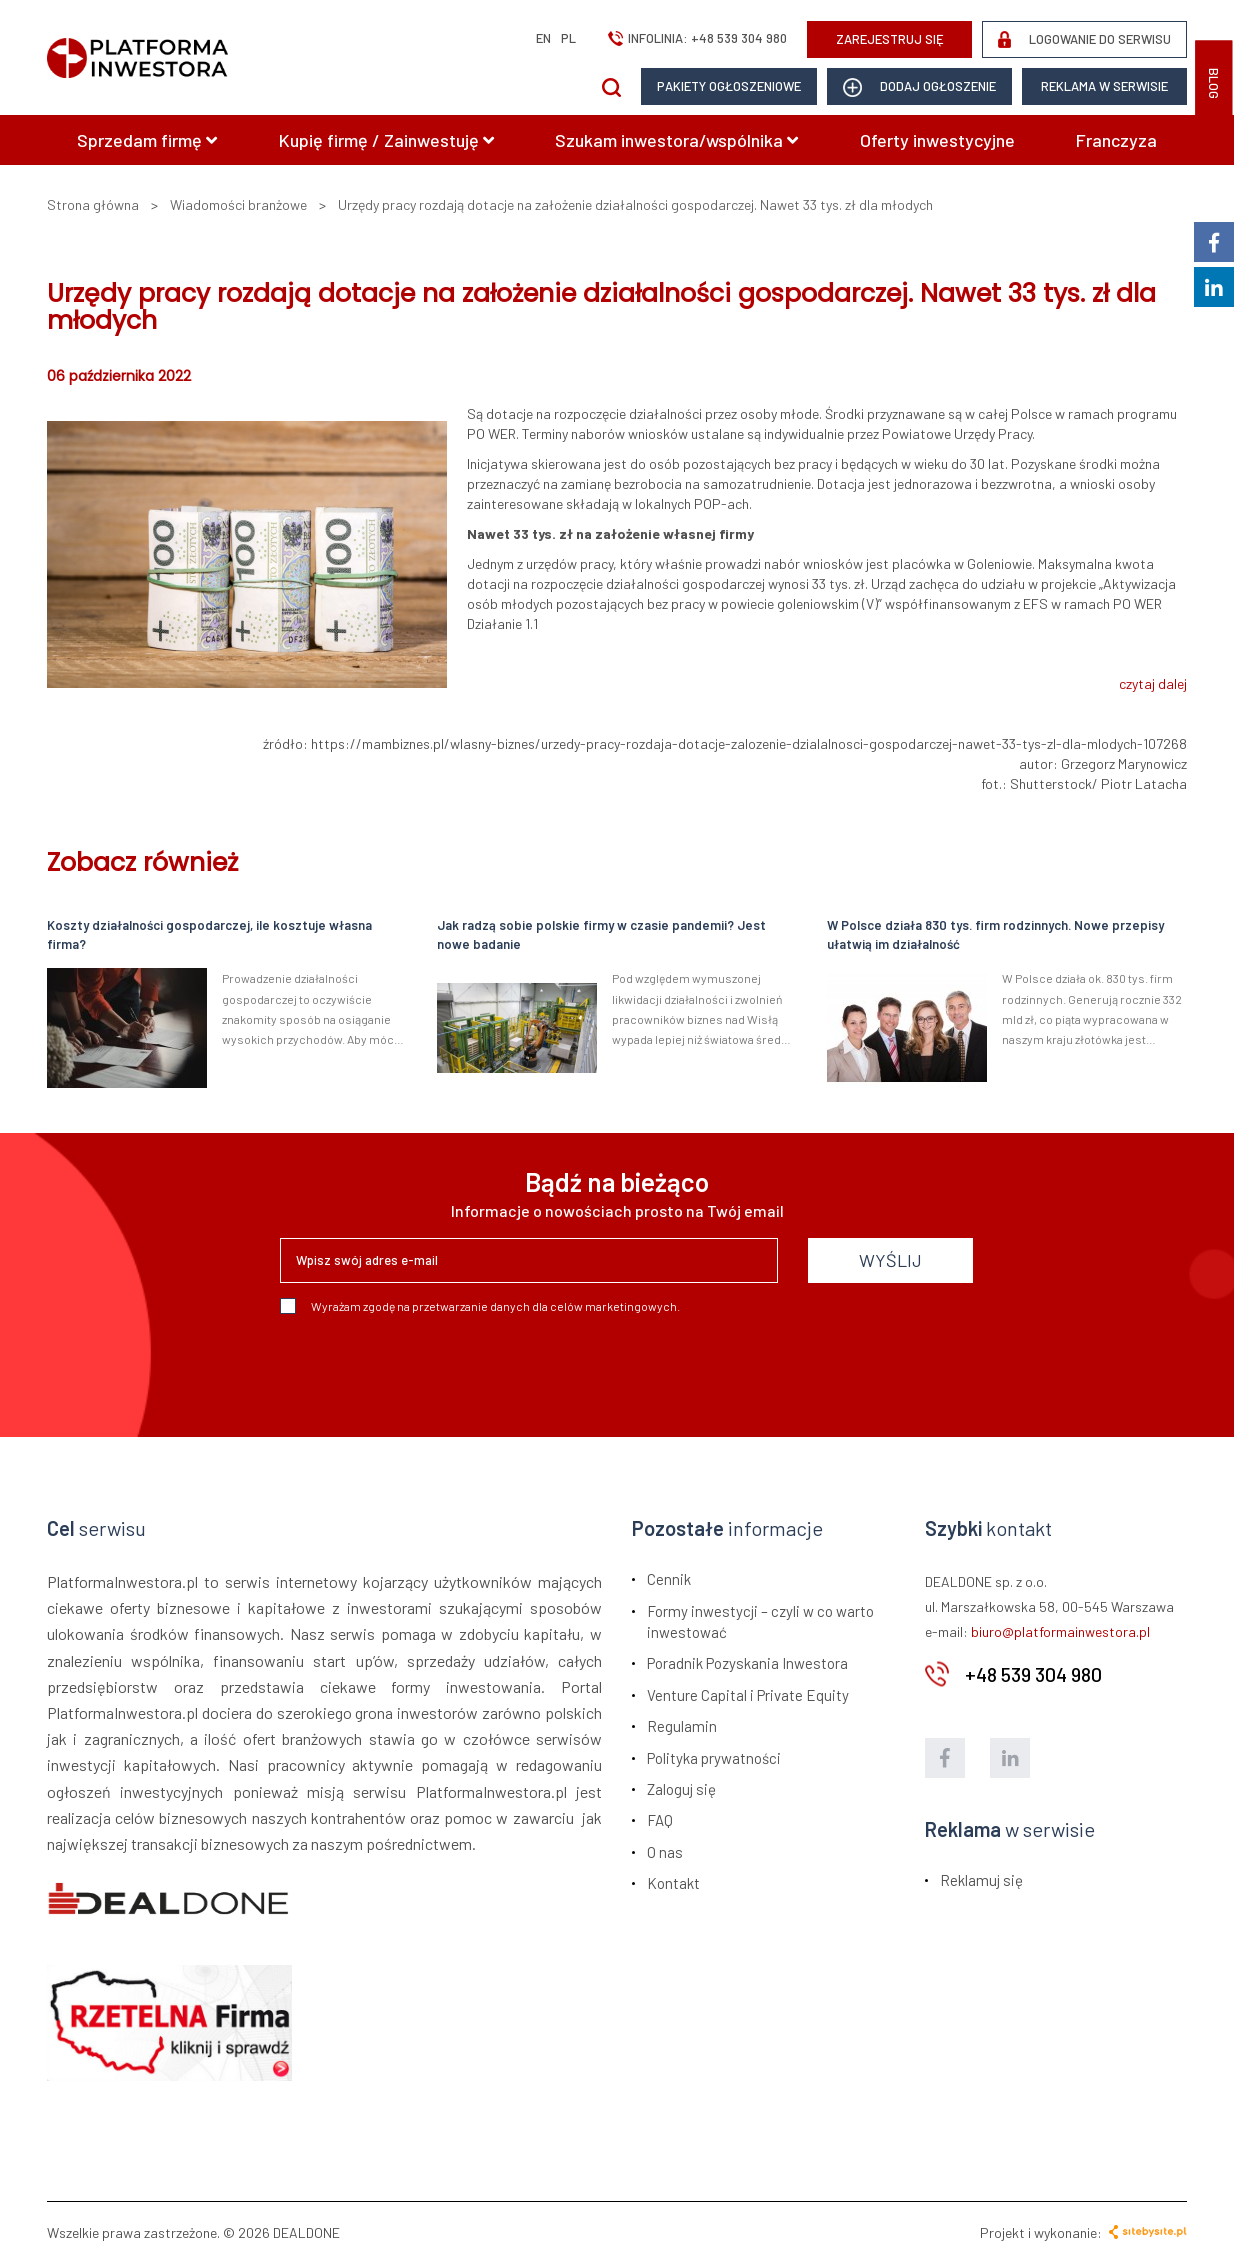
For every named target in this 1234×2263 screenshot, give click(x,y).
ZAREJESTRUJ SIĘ (890, 39)
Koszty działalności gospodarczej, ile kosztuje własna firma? (209, 934)
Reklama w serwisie (1104, 86)
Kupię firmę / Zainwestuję (386, 140)
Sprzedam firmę (147, 140)
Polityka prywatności (714, 1758)
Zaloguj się (681, 1789)
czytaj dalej (1153, 683)
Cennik (669, 1579)
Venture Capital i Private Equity (748, 1695)
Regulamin (682, 1726)
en (543, 38)
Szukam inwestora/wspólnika (676, 140)
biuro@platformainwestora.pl (1060, 1631)
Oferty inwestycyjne (937, 140)
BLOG (1214, 83)
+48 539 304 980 (739, 38)
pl (568, 38)
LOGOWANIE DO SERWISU (1084, 39)
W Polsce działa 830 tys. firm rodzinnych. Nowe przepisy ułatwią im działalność (995, 934)
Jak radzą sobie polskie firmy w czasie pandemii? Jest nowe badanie (601, 934)
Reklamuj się (981, 1880)
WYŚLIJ (890, 1260)
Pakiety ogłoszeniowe (729, 86)
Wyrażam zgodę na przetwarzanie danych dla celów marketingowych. (480, 1306)
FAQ (660, 1820)
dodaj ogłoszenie (919, 87)
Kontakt (673, 1883)
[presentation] (432, 1368)
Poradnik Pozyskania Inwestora (747, 1663)
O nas (665, 1852)
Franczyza (1116, 140)
